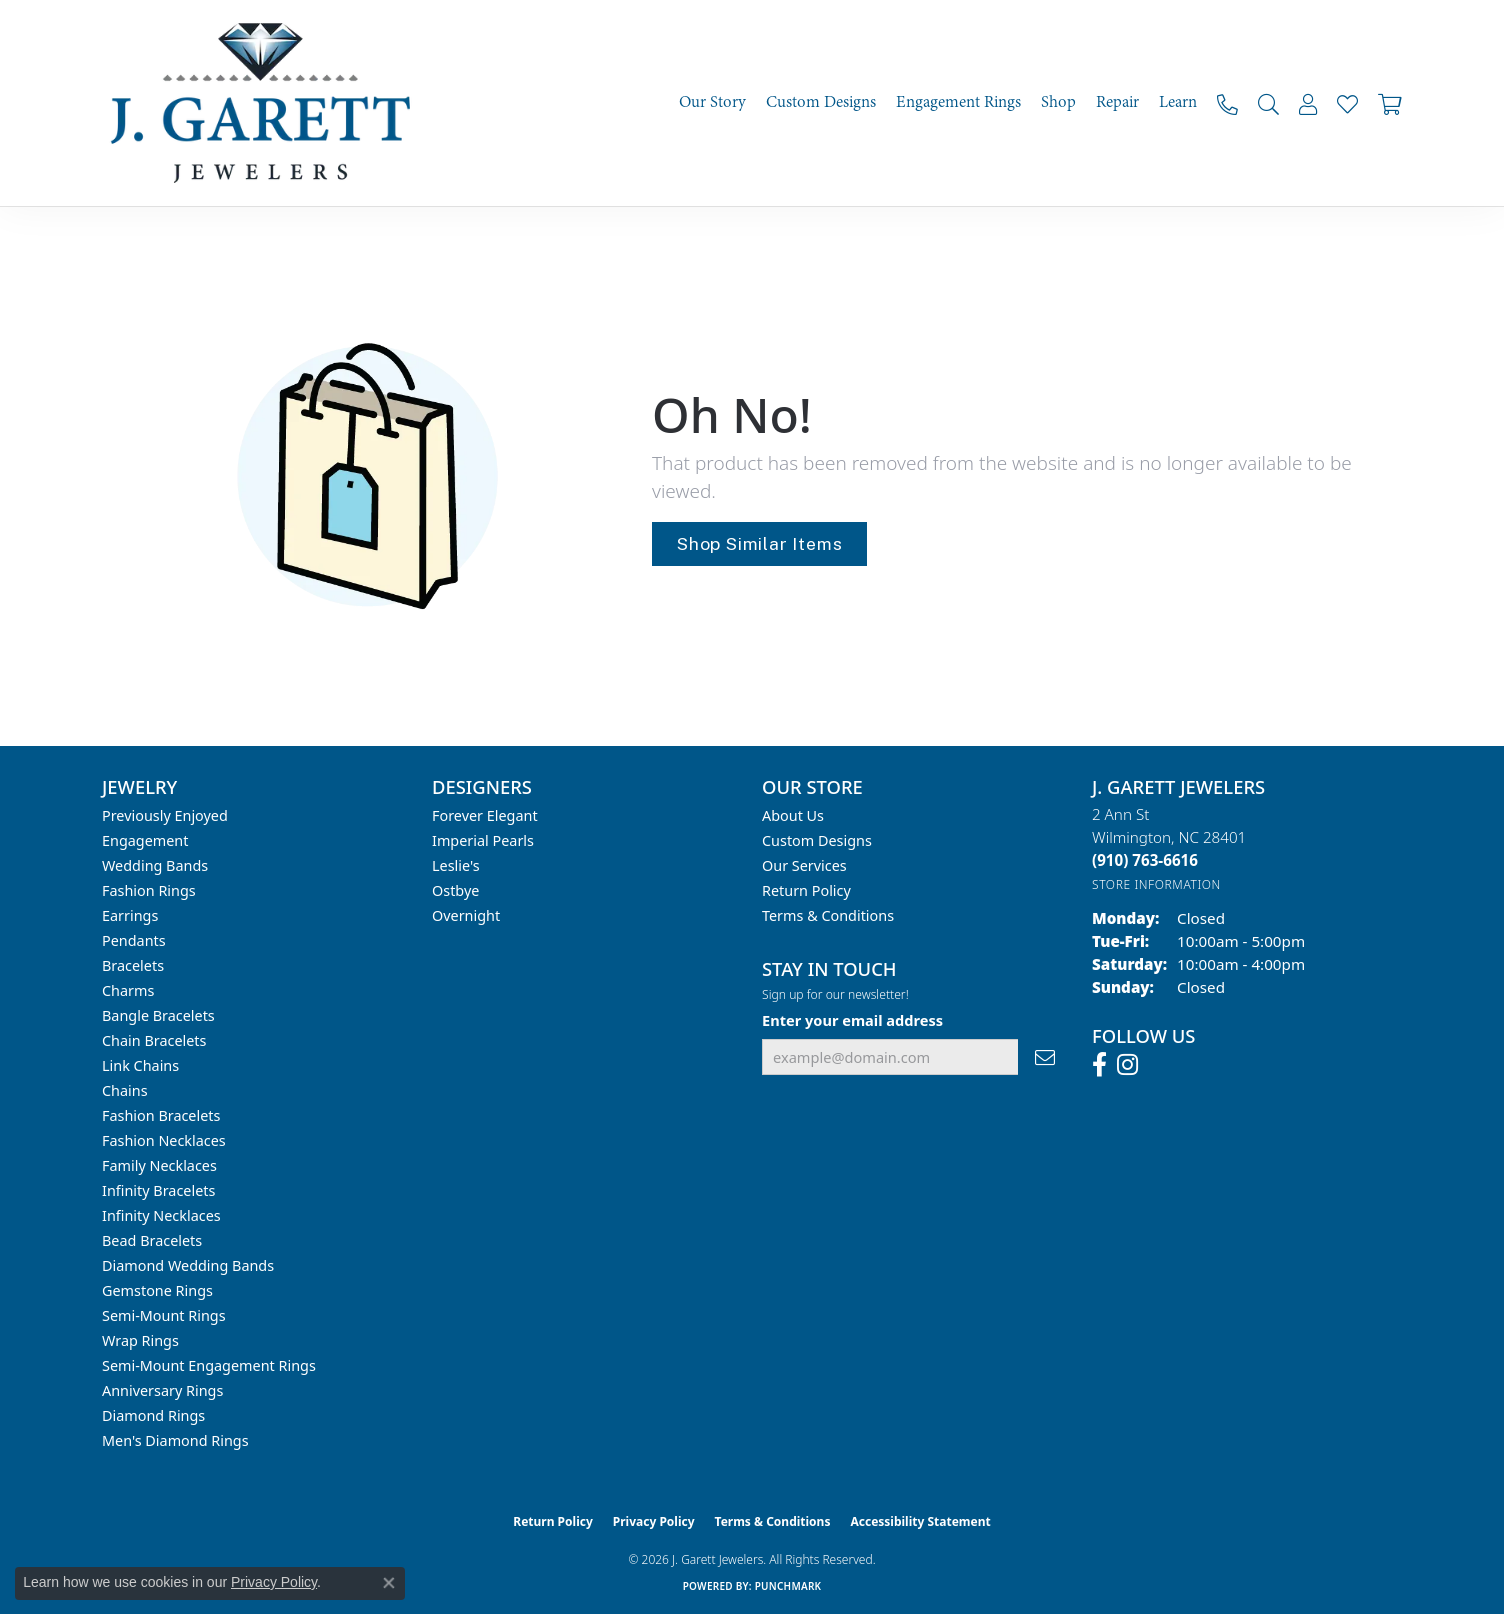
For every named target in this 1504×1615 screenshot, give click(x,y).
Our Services (804, 865)
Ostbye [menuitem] (455, 890)
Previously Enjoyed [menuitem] (165, 815)
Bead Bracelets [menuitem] (152, 1240)
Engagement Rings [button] (958, 102)
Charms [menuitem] (128, 990)
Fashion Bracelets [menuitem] (161, 1115)
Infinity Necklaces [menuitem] (161, 1215)
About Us (793, 815)
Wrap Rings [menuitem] (140, 1340)
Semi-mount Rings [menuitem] (164, 1315)
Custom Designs (817, 840)
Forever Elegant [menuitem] (485, 815)
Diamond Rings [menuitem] (153, 1415)
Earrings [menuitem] (130, 915)
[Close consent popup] (389, 1583)
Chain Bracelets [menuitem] (154, 1040)
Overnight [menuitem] (466, 915)
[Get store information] (1156, 884)
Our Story (712, 102)
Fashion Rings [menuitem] (149, 890)
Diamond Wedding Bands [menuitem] (188, 1265)
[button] (1268, 103)
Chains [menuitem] (125, 1090)
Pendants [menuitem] (134, 940)
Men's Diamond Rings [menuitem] (175, 1440)
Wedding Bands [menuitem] (155, 865)
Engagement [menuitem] (145, 840)
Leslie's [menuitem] (456, 865)
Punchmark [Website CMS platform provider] (788, 1586)
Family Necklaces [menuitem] (159, 1165)
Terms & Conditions (828, 915)
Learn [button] (1178, 102)
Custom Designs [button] (821, 102)
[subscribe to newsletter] (1045, 1057)
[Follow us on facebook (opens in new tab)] (1099, 1065)
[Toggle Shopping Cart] (1390, 103)
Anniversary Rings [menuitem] (162, 1390)
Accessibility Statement (920, 1521)
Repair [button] (1117, 102)
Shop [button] (1058, 102)
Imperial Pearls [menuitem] (483, 840)
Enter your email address (852, 1020)
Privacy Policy (654, 1521)
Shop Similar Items (759, 543)
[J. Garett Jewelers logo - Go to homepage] (267, 103)
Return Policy (806, 890)
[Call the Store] (1145, 860)
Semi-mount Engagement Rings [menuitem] (209, 1365)
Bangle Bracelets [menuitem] (158, 1015)
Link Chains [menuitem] (140, 1065)
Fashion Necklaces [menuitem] (164, 1140)
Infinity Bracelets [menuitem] (158, 1190)
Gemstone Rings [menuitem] (157, 1290)
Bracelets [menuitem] (133, 965)
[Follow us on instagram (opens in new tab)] (1127, 1065)
